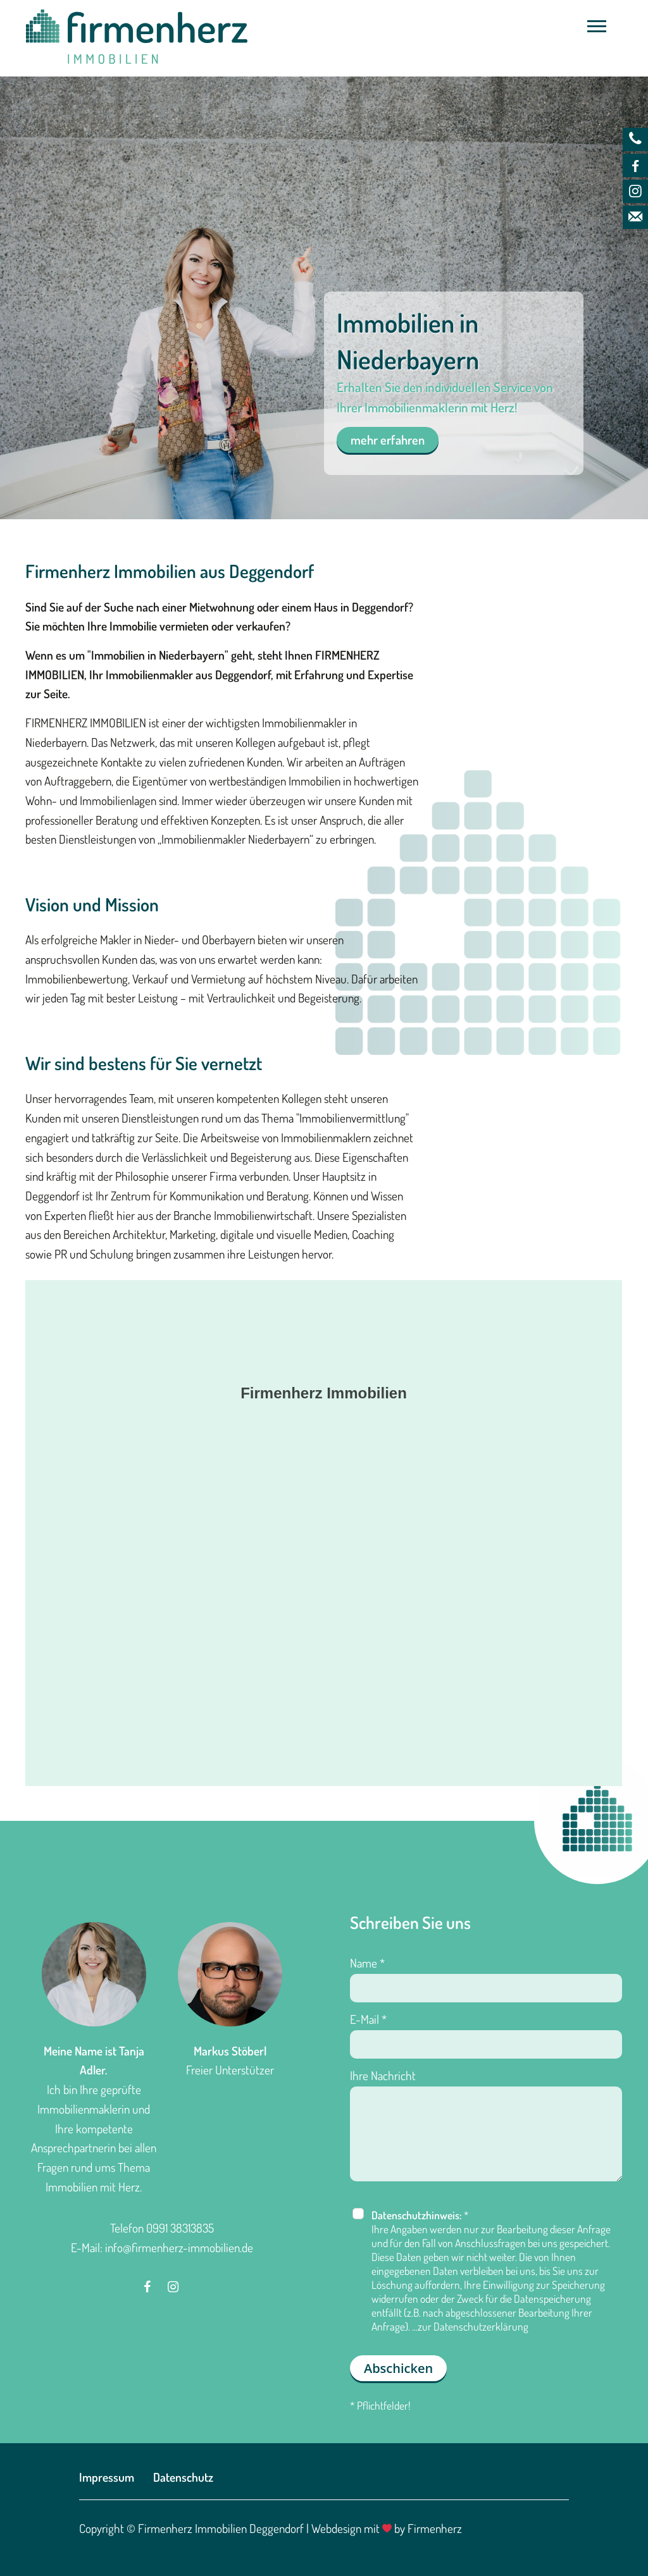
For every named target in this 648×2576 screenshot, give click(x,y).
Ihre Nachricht (383, 2075)
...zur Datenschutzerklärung (470, 2326)
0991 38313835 (180, 2228)
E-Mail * (368, 2019)
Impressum (106, 2477)
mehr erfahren (388, 439)
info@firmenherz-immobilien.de (179, 2247)
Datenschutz (183, 2477)
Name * (367, 1963)
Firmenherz (435, 2528)
